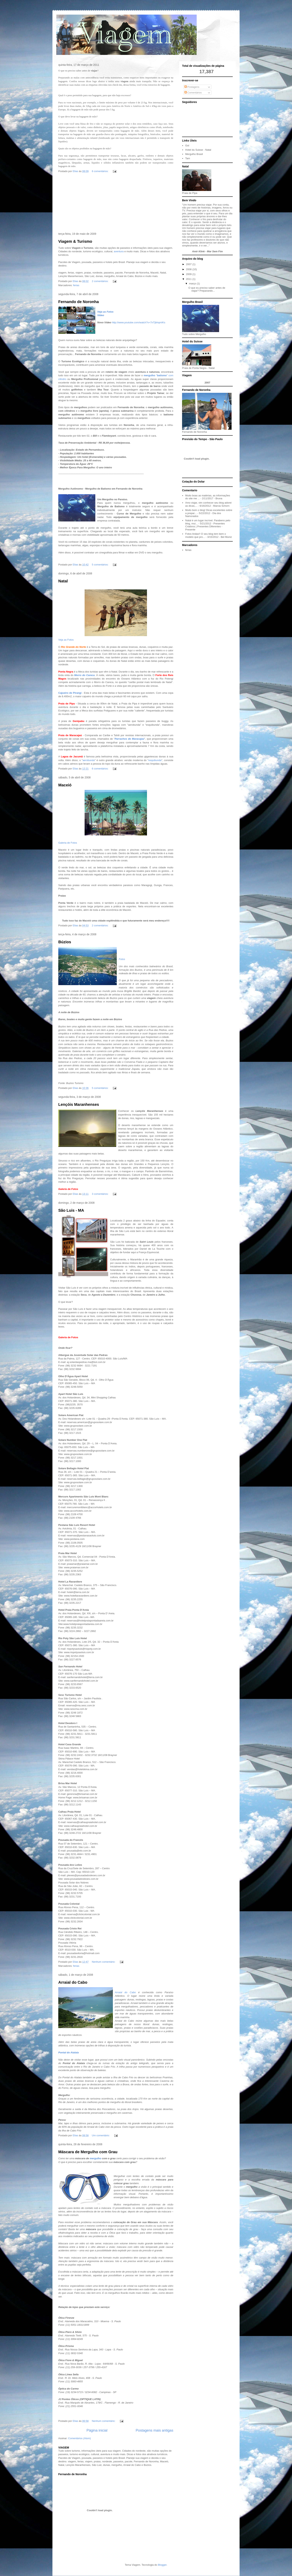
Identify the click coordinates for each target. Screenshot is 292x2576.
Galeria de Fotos (67, 842)
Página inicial (97, 2430)
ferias (76, 285)
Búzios (64, 942)
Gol (187, 145)
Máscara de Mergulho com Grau (87, 2152)
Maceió (65, 785)
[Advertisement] (116, 202)
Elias (76, 171)
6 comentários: (100, 171)
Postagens (191, 86)
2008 (189, 269)
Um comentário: (101, 2135)
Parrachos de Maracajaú (129, 738)
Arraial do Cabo (72, 1982)
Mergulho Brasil (194, 154)
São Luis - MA (71, 1210)
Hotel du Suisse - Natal (198, 149)
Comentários (193, 92)
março (193, 283)
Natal (63, 581)
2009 (189, 274)
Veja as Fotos (66, 639)
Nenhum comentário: (104, 1961)
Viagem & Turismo (75, 241)
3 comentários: (100, 1193)
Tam (187, 158)
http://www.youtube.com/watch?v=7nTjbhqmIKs (138, 322)
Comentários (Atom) (79, 2438)
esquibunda (154, 760)
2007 (189, 264)
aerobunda (89, 760)
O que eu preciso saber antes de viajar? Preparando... (206, 289)
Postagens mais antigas (154, 2430)
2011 (189, 279)
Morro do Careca (84, 675)
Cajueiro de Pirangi (69, 692)
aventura (119, 251)
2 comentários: (100, 281)
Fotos (122, 959)
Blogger (162, 2564)
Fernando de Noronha (78, 302)
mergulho (96, 2158)
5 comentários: (100, 564)
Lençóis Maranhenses (78, 1104)
